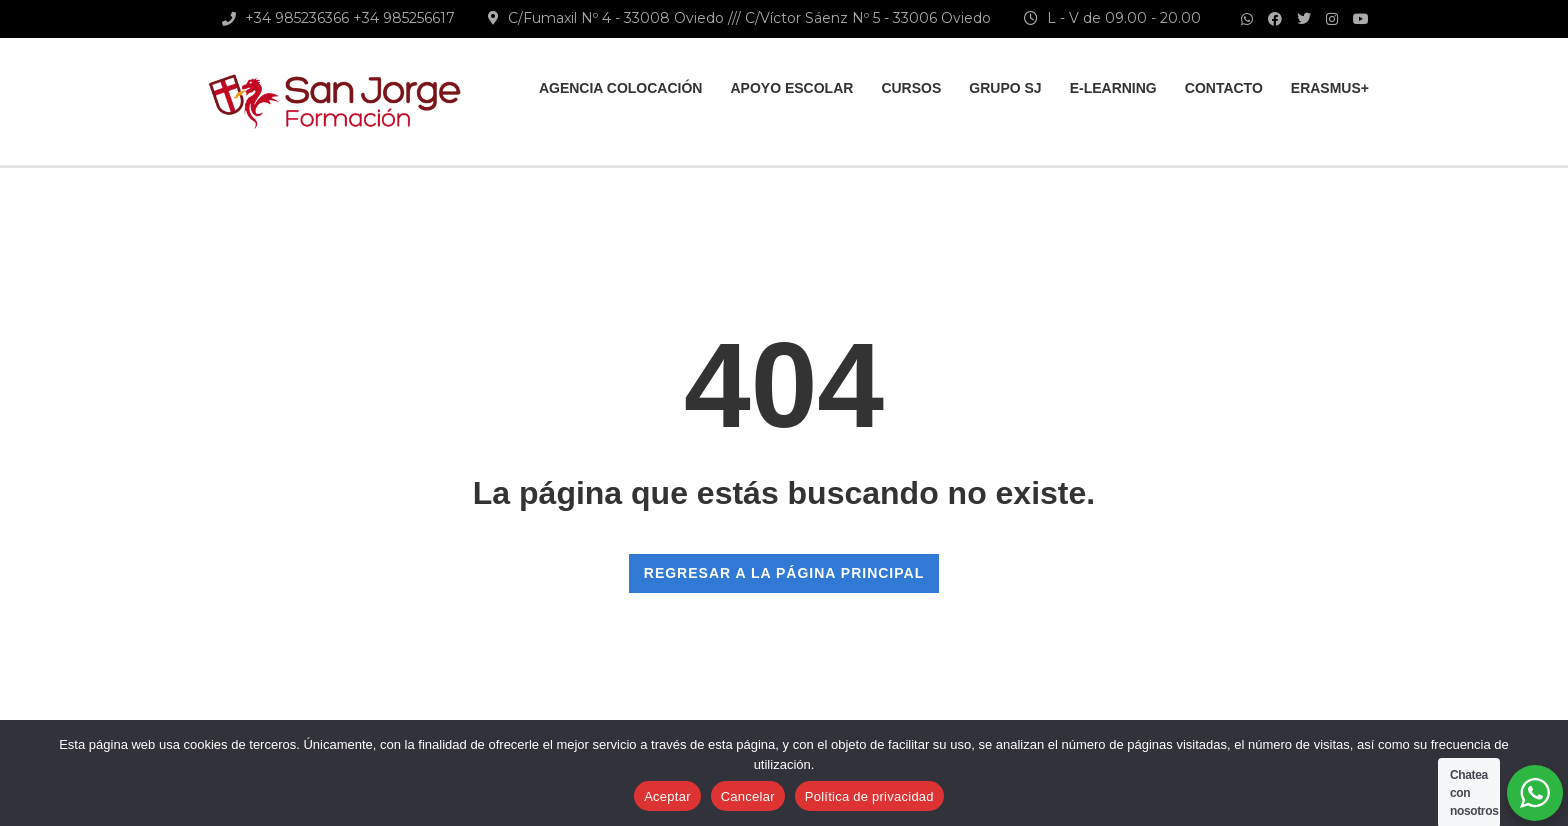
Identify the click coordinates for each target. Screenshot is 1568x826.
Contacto (1224, 88)
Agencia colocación (621, 88)
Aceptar (667, 796)
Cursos (911, 88)
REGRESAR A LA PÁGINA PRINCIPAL (784, 573)
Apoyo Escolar (791, 88)
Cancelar (748, 796)
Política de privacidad (869, 796)
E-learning (1113, 88)
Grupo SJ (1005, 88)
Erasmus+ (1330, 88)
